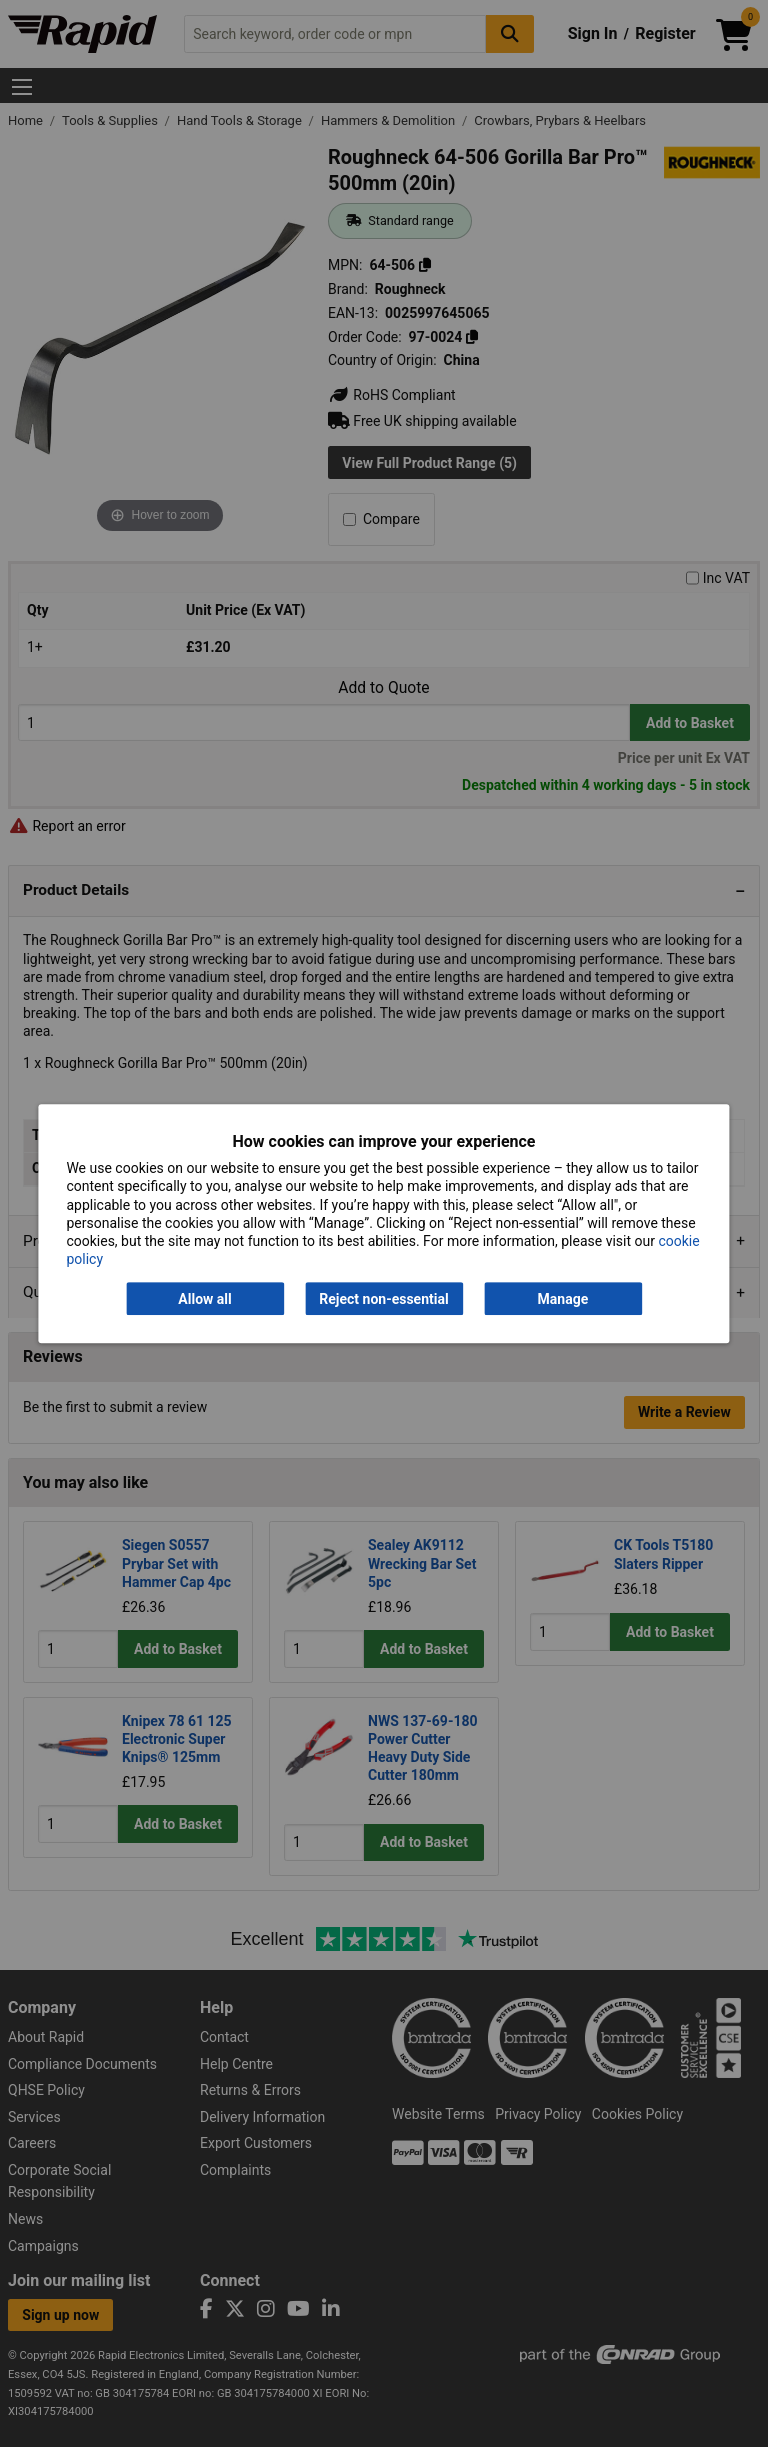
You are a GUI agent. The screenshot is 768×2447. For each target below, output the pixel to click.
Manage (563, 1299)
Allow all (204, 1299)
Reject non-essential (383, 1299)
